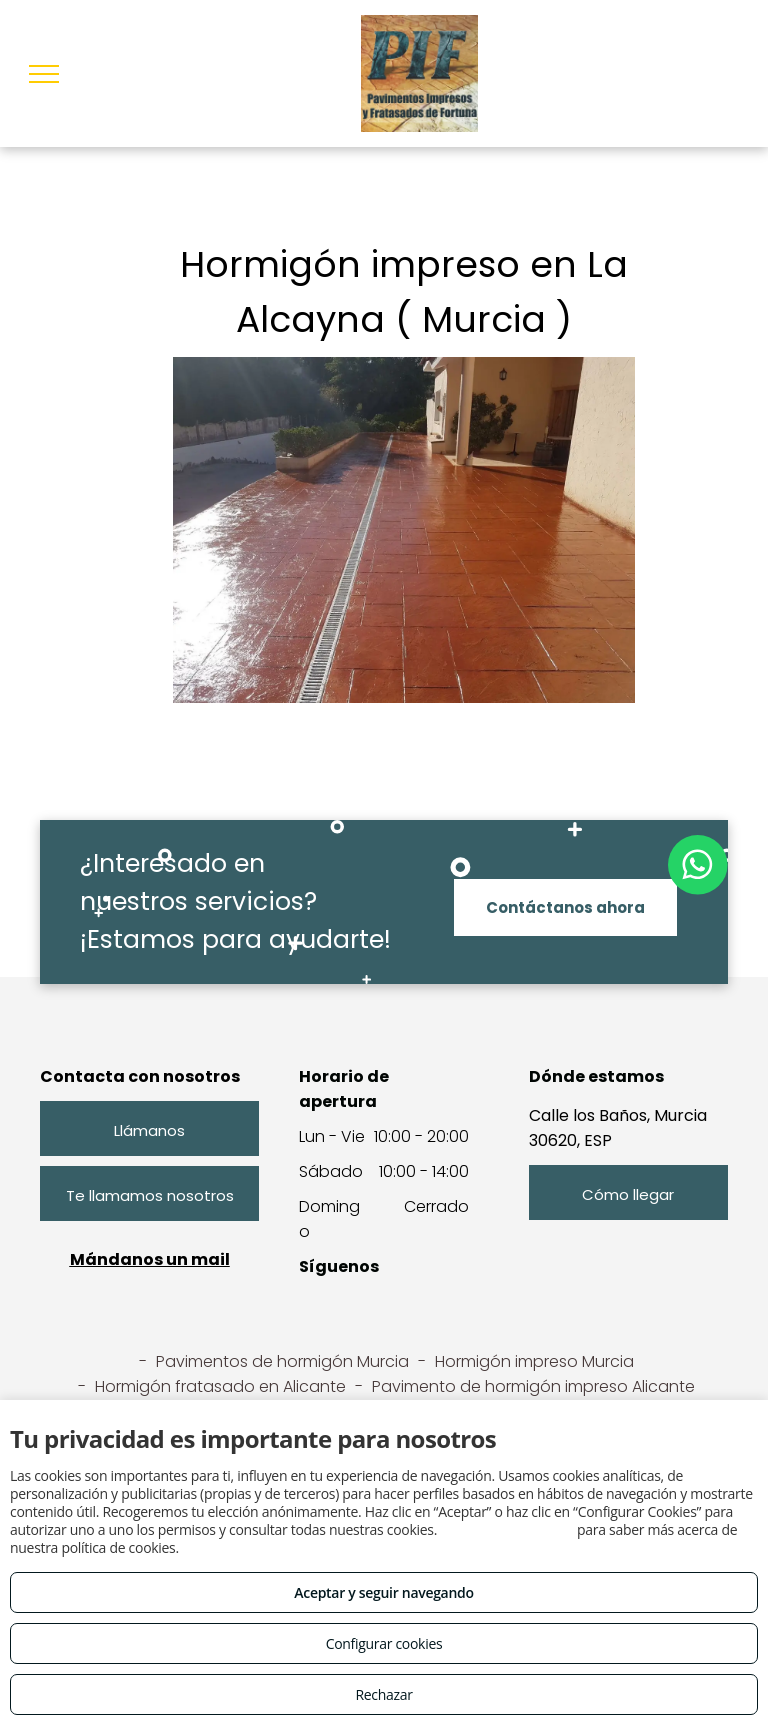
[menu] (44, 74)
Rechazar (383, 1694)
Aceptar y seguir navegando (383, 1592)
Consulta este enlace (506, 1529)
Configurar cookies (384, 1643)
